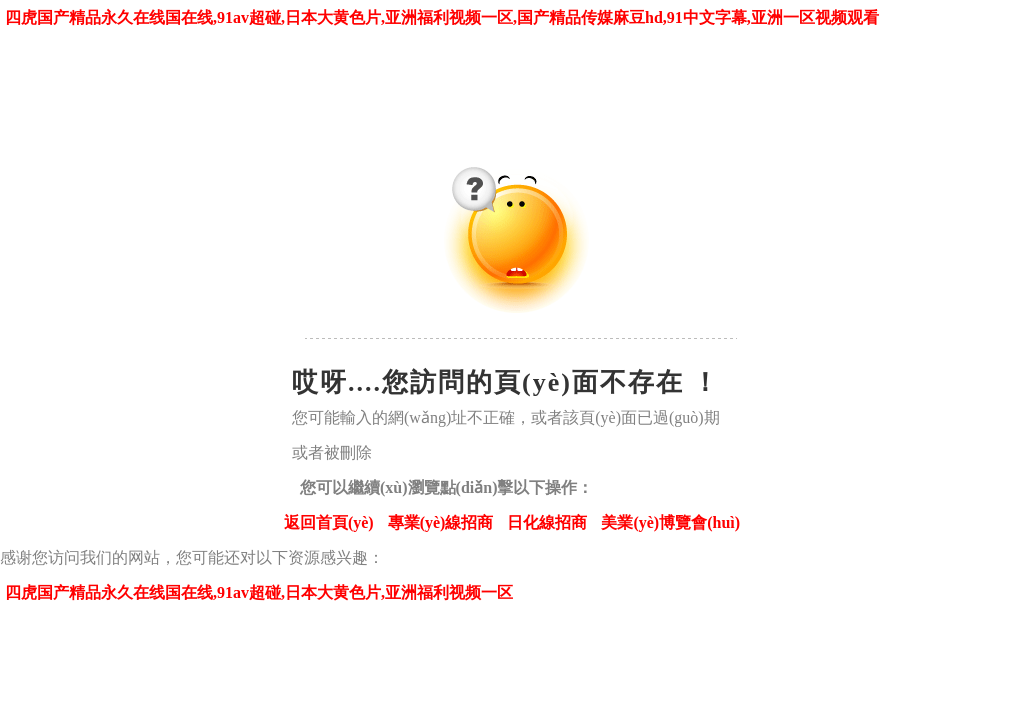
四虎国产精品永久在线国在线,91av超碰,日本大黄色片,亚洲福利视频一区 (259, 592)
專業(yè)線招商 (441, 522)
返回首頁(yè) (329, 522)
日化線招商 (547, 522)
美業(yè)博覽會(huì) (670, 522)
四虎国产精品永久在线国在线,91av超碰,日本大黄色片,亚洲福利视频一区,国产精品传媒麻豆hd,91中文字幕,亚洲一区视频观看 (442, 17)
